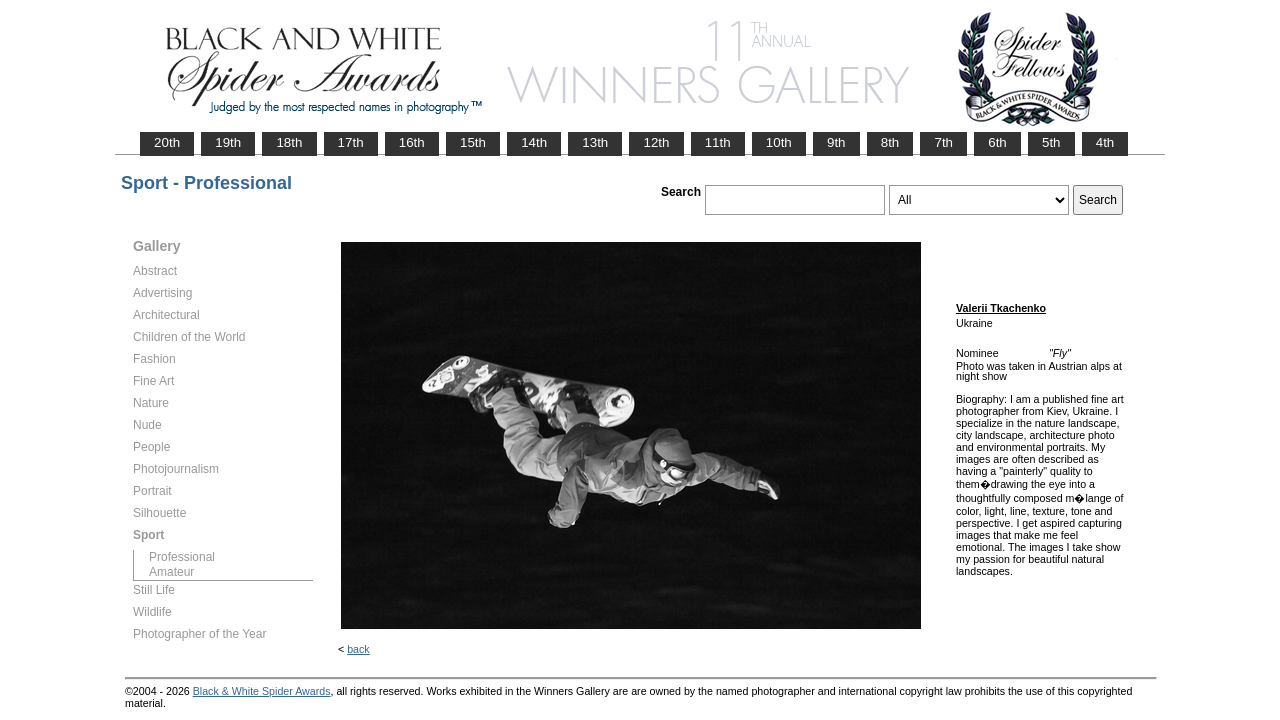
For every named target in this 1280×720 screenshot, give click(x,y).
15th (473, 142)
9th (836, 142)
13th (595, 142)
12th (656, 142)
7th (943, 142)
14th (534, 142)
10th (779, 142)
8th (890, 142)
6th (997, 142)
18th (289, 142)
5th (1051, 142)
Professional (182, 557)
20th (167, 142)
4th (1105, 142)
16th (412, 142)
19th (228, 142)
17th (351, 142)
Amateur (171, 572)
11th (718, 142)
